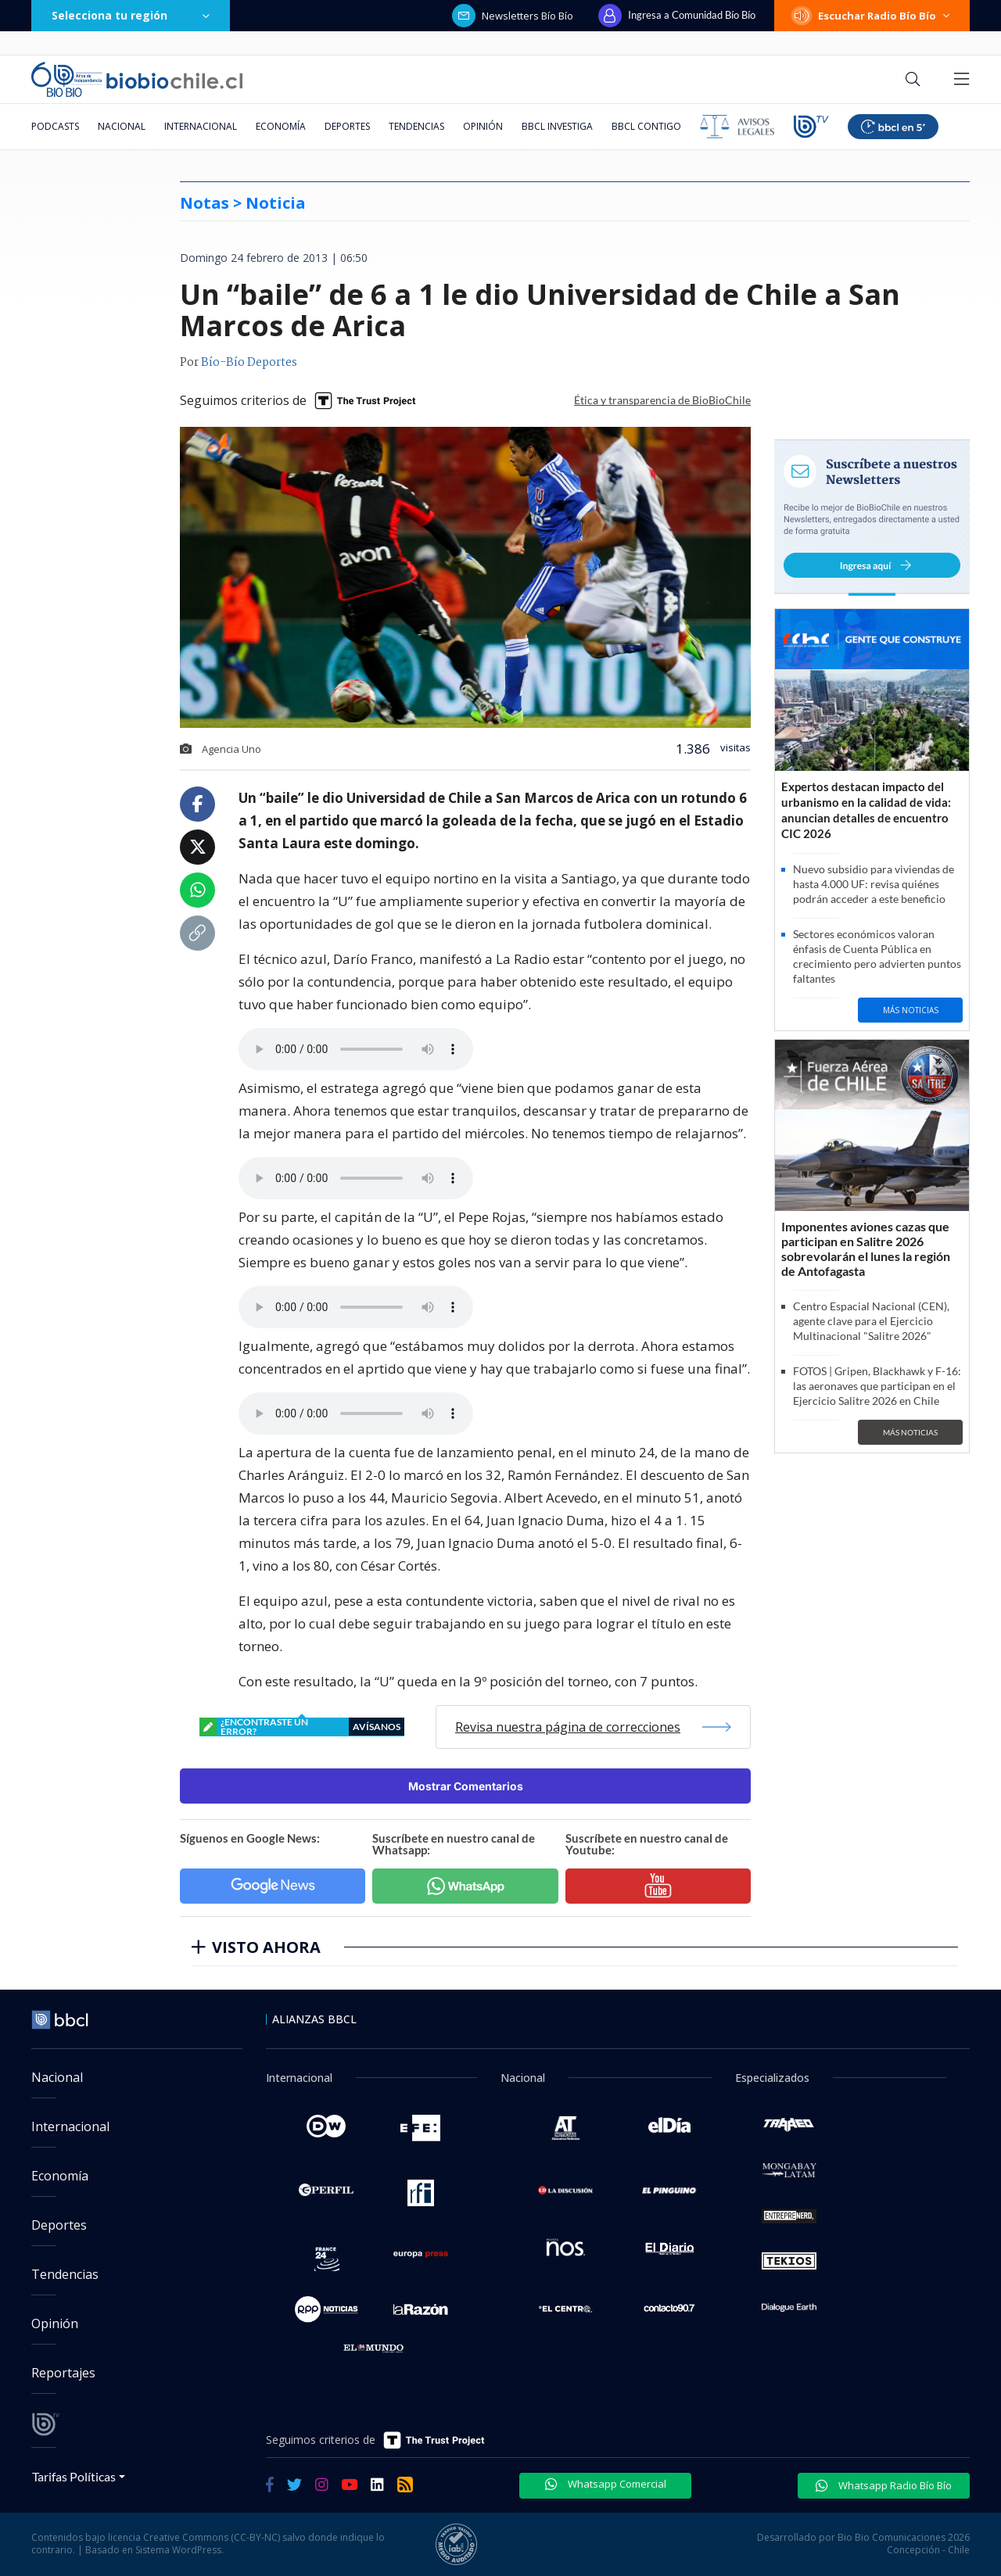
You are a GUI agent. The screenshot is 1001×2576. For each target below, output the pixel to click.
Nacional (121, 126)
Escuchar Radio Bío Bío (872, 16)
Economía (281, 126)
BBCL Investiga (557, 126)
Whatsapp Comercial (605, 2484)
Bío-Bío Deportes (249, 362)
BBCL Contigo (646, 126)
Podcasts (55, 126)
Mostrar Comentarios (465, 1786)
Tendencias (416, 126)
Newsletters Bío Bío (512, 15)
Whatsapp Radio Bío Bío (884, 2485)
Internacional (200, 126)
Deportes (347, 126)
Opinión (483, 126)
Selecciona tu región (131, 15)
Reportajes (63, 2372)
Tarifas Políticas (74, 2476)
